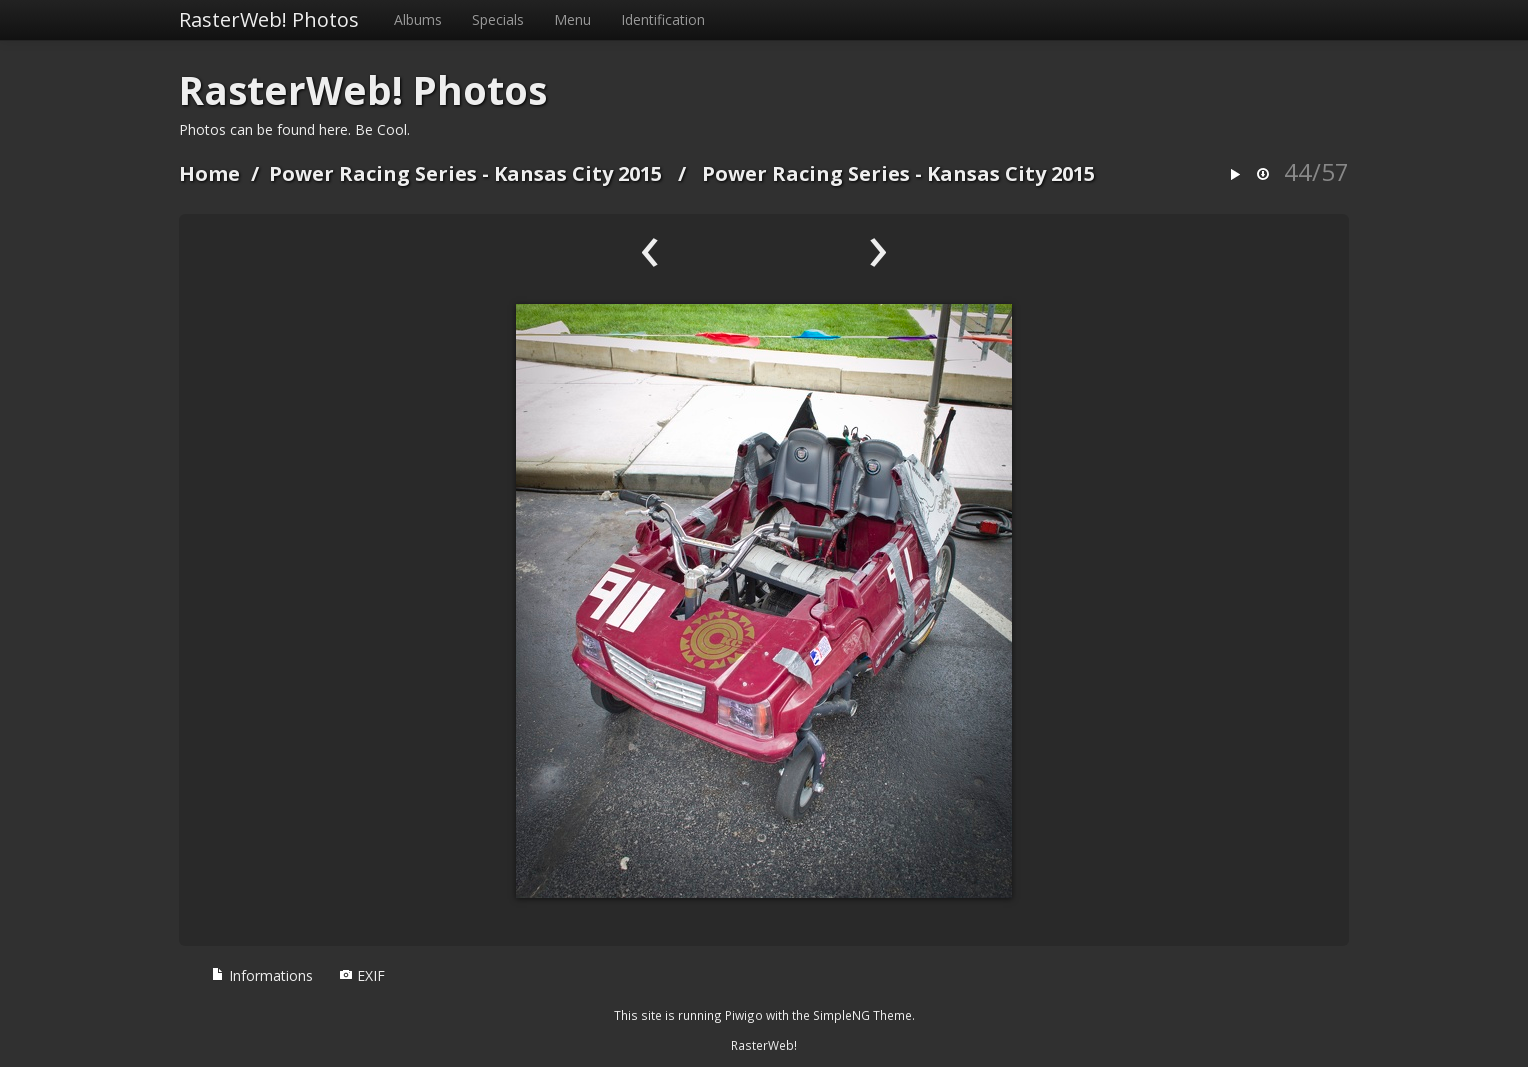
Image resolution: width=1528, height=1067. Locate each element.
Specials (498, 19)
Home (209, 173)
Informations (262, 975)
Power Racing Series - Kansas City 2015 (465, 173)
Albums (418, 19)
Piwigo (744, 1015)
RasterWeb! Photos (269, 19)
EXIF (362, 975)
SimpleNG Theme (862, 1015)
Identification (663, 19)
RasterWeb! (764, 1045)
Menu (572, 19)
